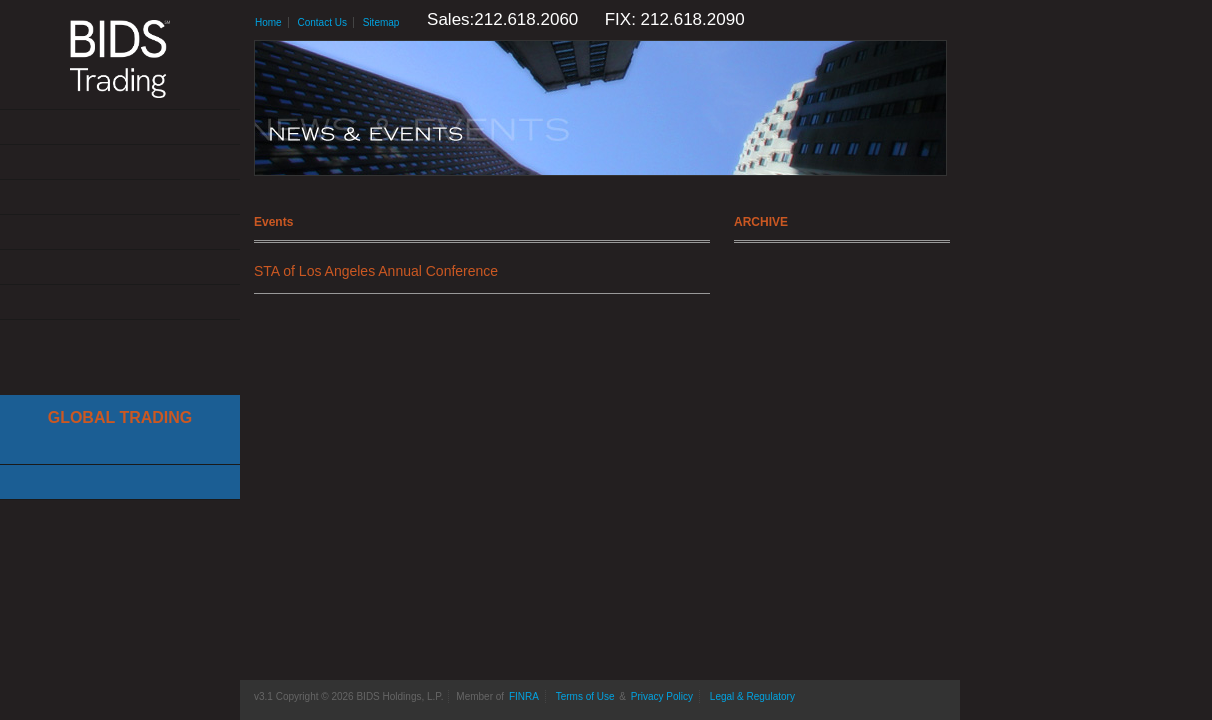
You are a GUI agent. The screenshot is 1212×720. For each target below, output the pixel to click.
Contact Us (120, 302)
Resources (120, 267)
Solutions (120, 162)
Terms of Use (585, 696)
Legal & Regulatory (752, 696)
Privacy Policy (662, 696)
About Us (120, 127)
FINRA (524, 696)
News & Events (120, 232)
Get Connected (120, 197)
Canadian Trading (120, 482)
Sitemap (381, 22)
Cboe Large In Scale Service (120, 447)
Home (268, 22)
